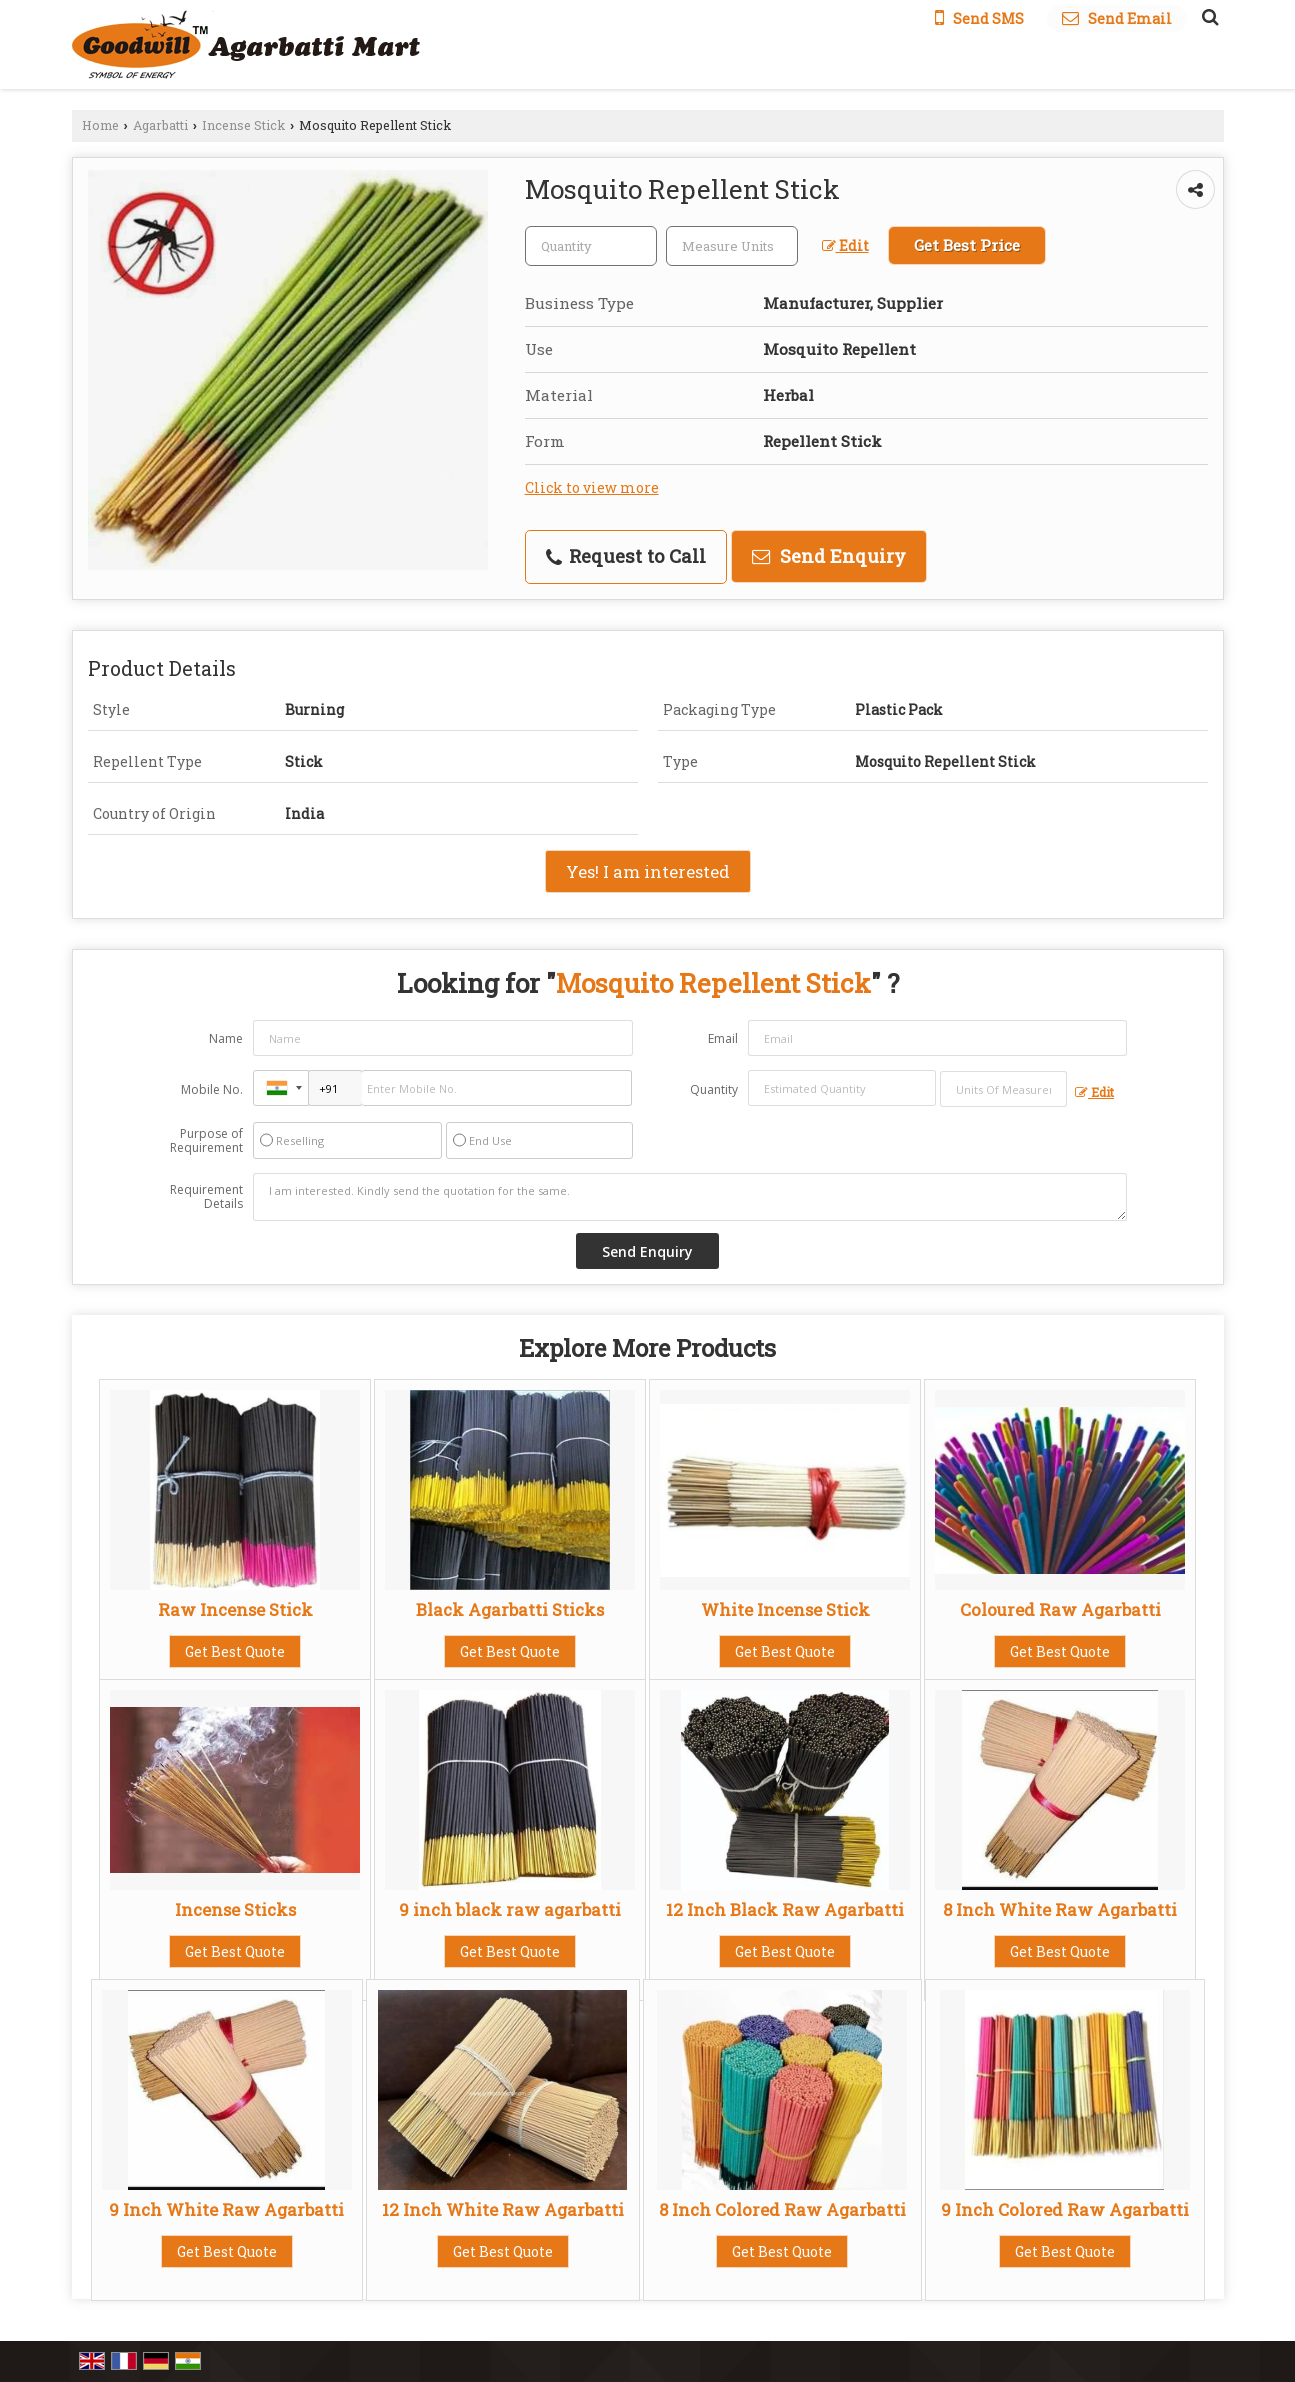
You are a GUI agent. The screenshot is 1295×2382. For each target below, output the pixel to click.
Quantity (714, 1089)
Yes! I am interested (648, 871)
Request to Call (626, 556)
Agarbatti (160, 125)
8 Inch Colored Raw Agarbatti (782, 2209)
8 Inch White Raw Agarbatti (1060, 1909)
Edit (845, 245)
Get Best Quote (235, 1651)
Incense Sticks (235, 1909)
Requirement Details (206, 1197)
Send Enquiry (829, 556)
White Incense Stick (785, 1609)
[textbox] (732, 246)
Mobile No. (212, 1089)
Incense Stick (243, 125)
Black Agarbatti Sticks (510, 1609)
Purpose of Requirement (206, 1141)
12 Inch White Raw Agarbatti (503, 2209)
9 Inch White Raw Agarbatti (226, 2209)
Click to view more (592, 487)
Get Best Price (967, 245)
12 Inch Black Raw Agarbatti (785, 1909)
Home (100, 125)
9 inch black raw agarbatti (510, 1909)
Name (226, 1038)
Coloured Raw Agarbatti (1060, 1609)
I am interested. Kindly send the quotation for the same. (690, 1197)
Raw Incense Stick (235, 1609)
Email (723, 1038)
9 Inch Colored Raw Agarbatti (1065, 2209)
